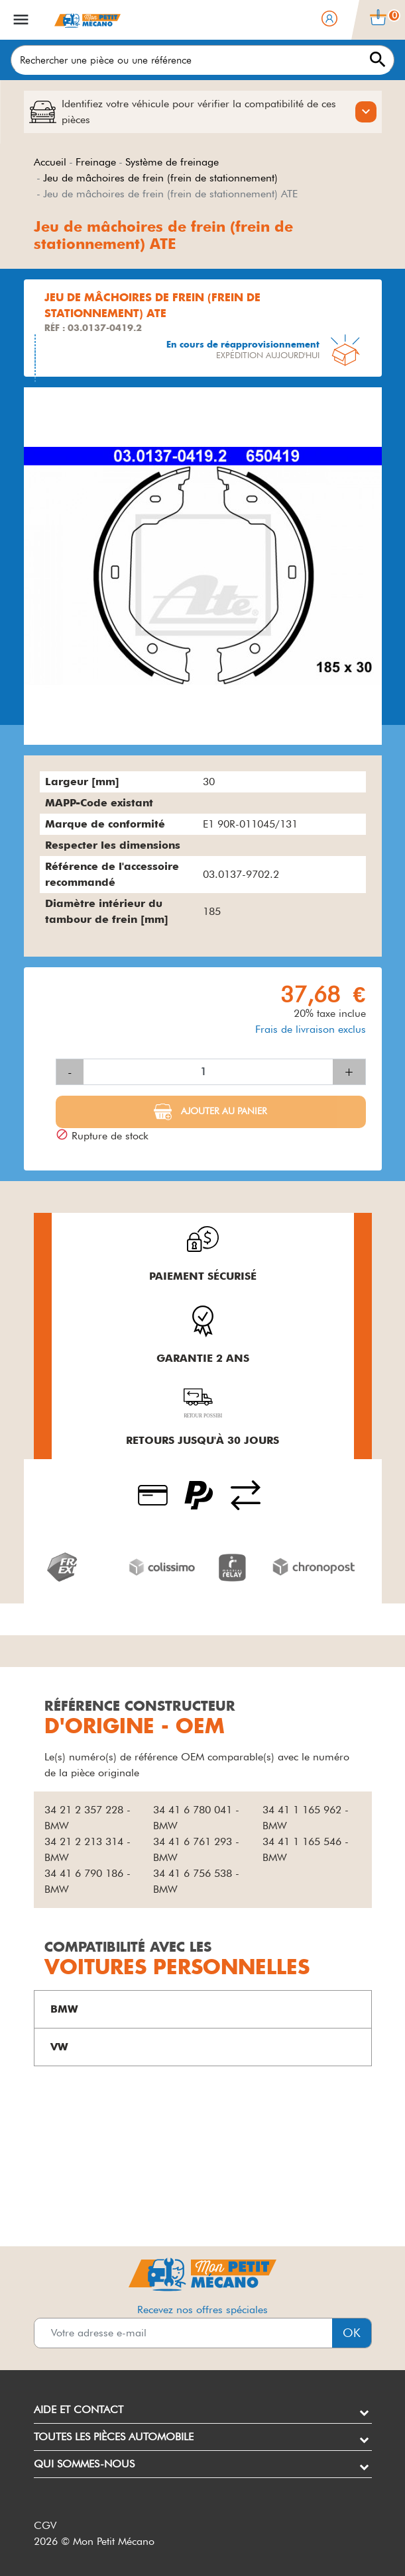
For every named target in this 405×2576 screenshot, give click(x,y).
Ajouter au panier (222, 1111)
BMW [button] (64, 2009)
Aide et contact (78, 2409)
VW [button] (59, 2046)
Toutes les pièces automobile (114, 2436)
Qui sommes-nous (84, 2463)
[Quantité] (208, 1071)
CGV (45, 2525)
